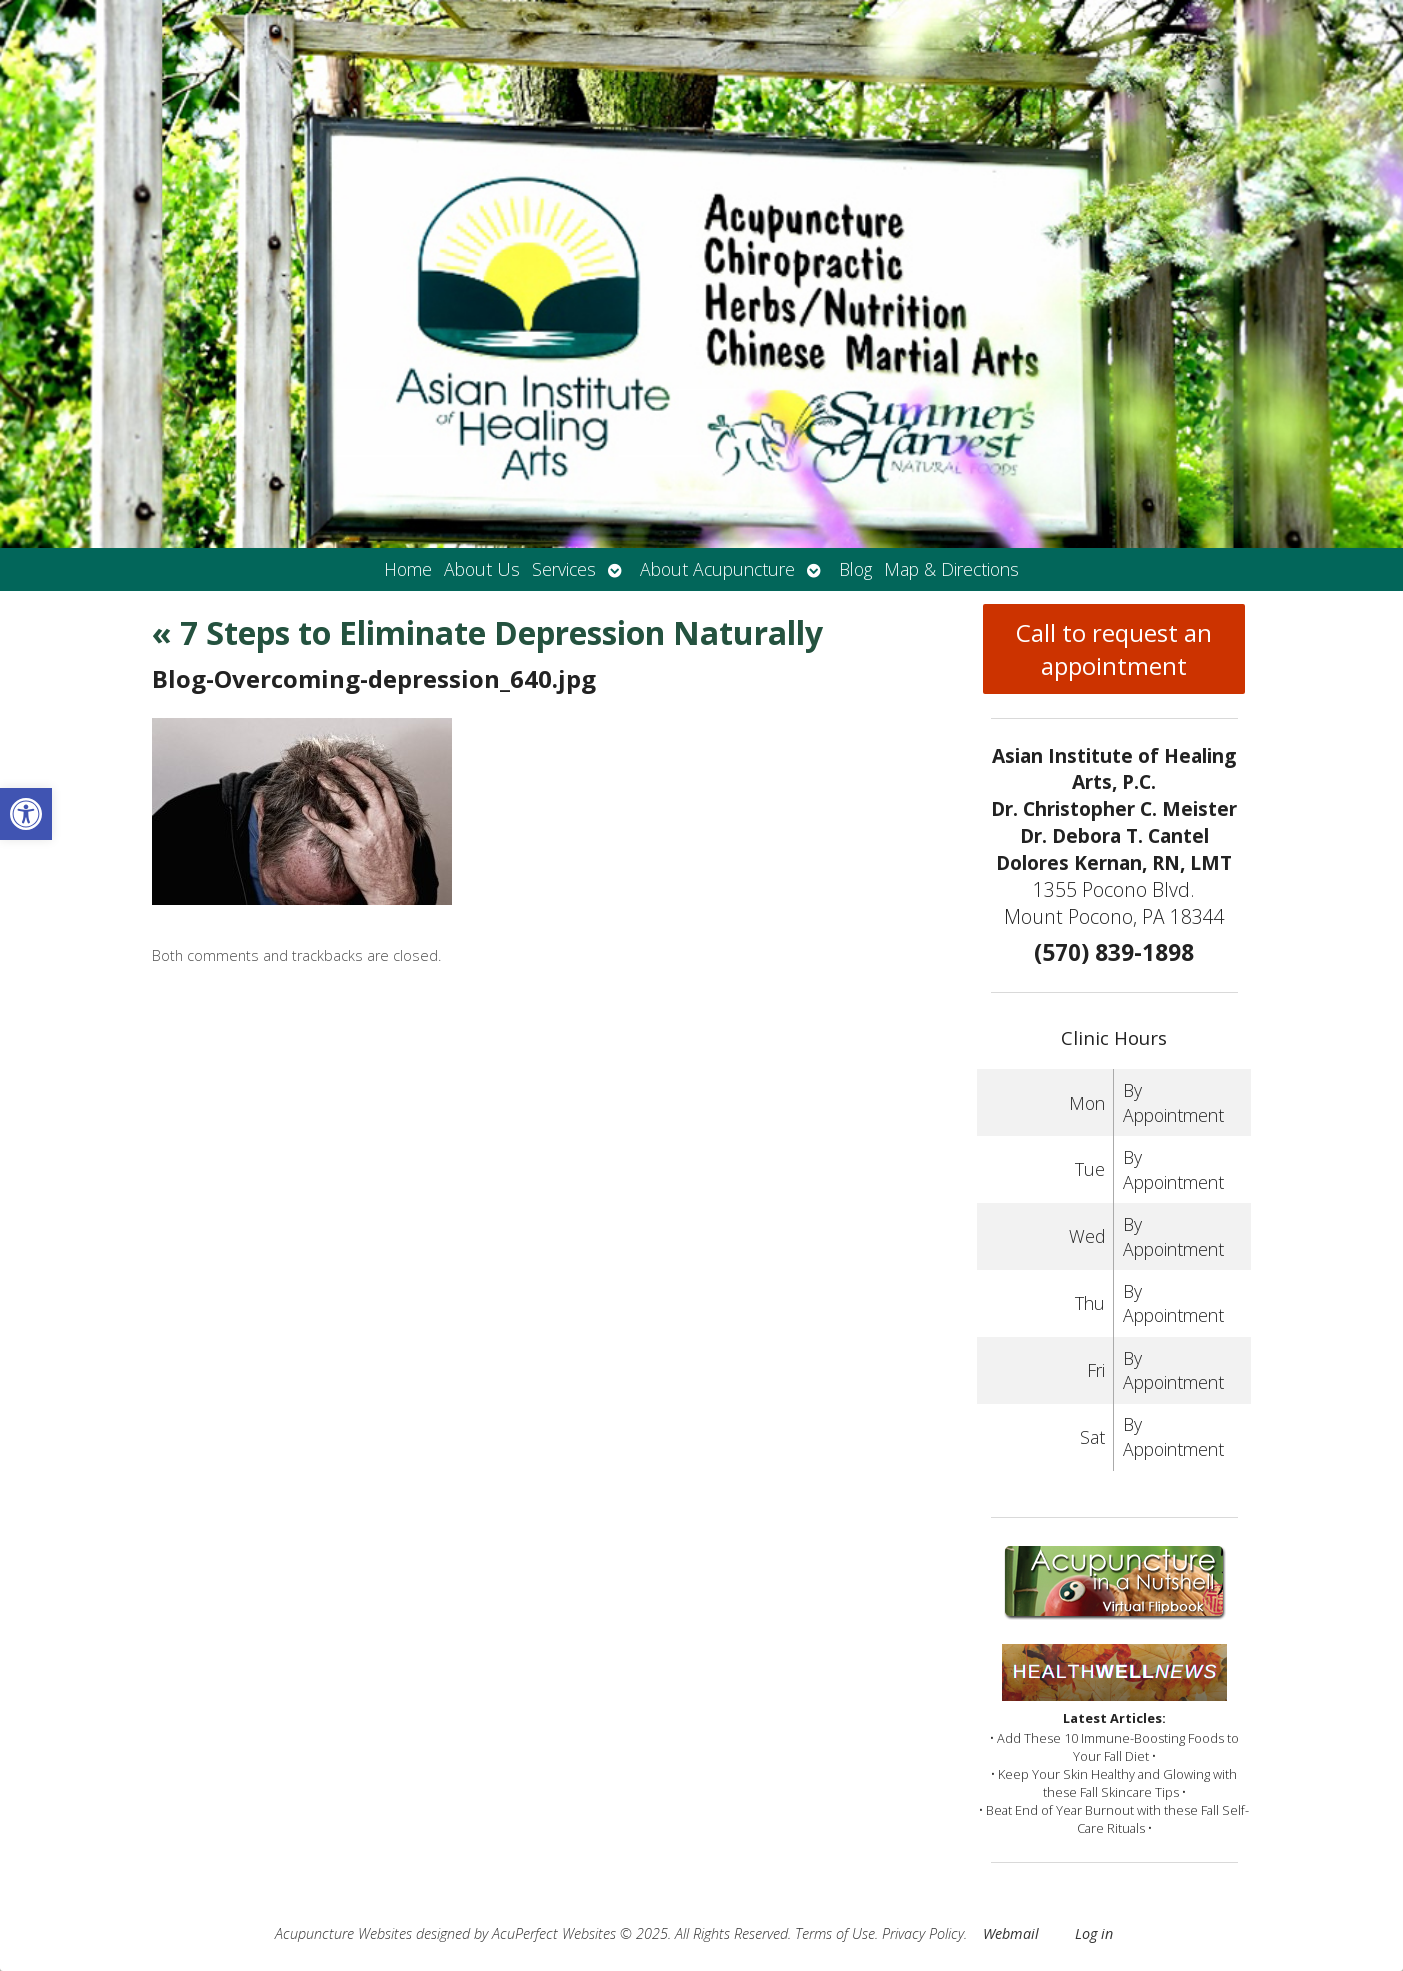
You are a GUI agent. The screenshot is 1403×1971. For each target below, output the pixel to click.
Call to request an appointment (1114, 649)
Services (564, 569)
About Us (482, 569)
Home (408, 569)
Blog (855, 569)
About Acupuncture (717, 569)
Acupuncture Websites (343, 1933)
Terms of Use (835, 1933)
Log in (1094, 1933)
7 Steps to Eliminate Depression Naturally (487, 632)
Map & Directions (951, 569)
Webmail (1011, 1933)
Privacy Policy (923, 1933)
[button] (26, 814)
